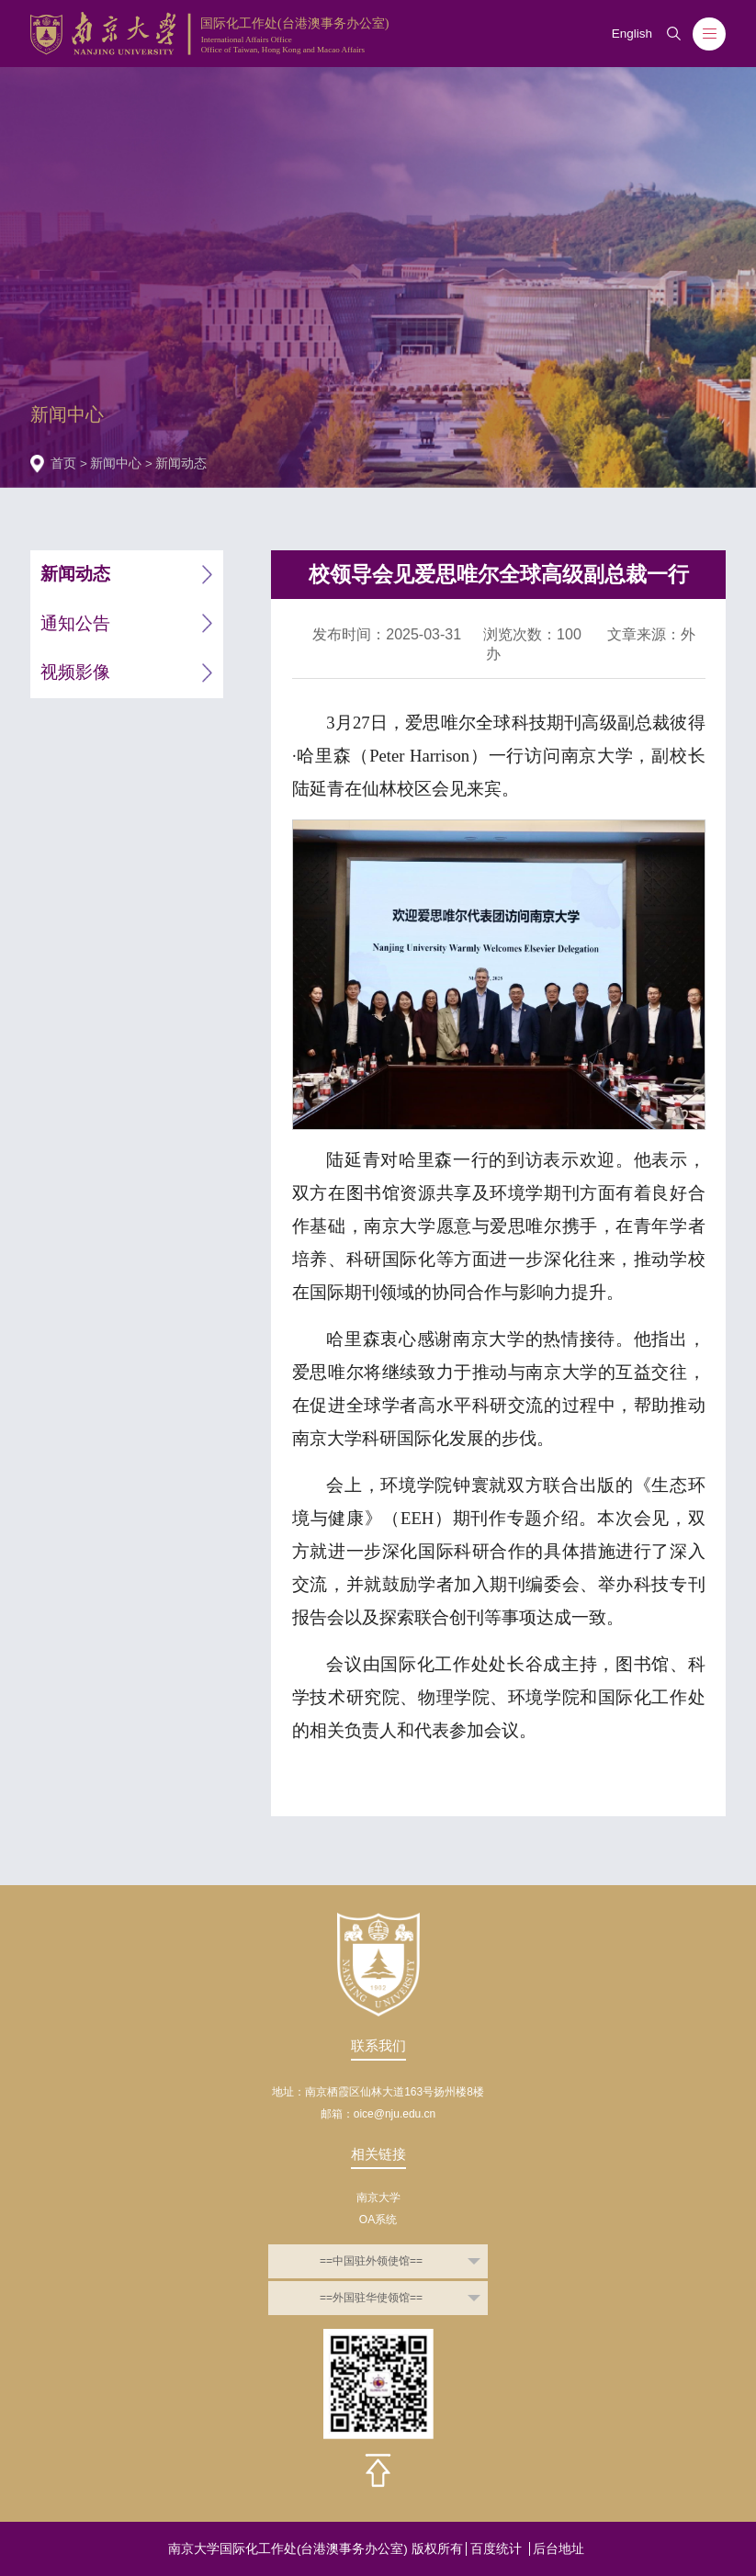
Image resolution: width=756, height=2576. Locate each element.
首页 (63, 463)
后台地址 (558, 2549)
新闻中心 (115, 463)
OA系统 (378, 2219)
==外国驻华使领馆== (371, 2297)
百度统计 (496, 2549)
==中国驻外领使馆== (371, 2260)
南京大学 (378, 2197)
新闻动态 (181, 463)
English (632, 34)
